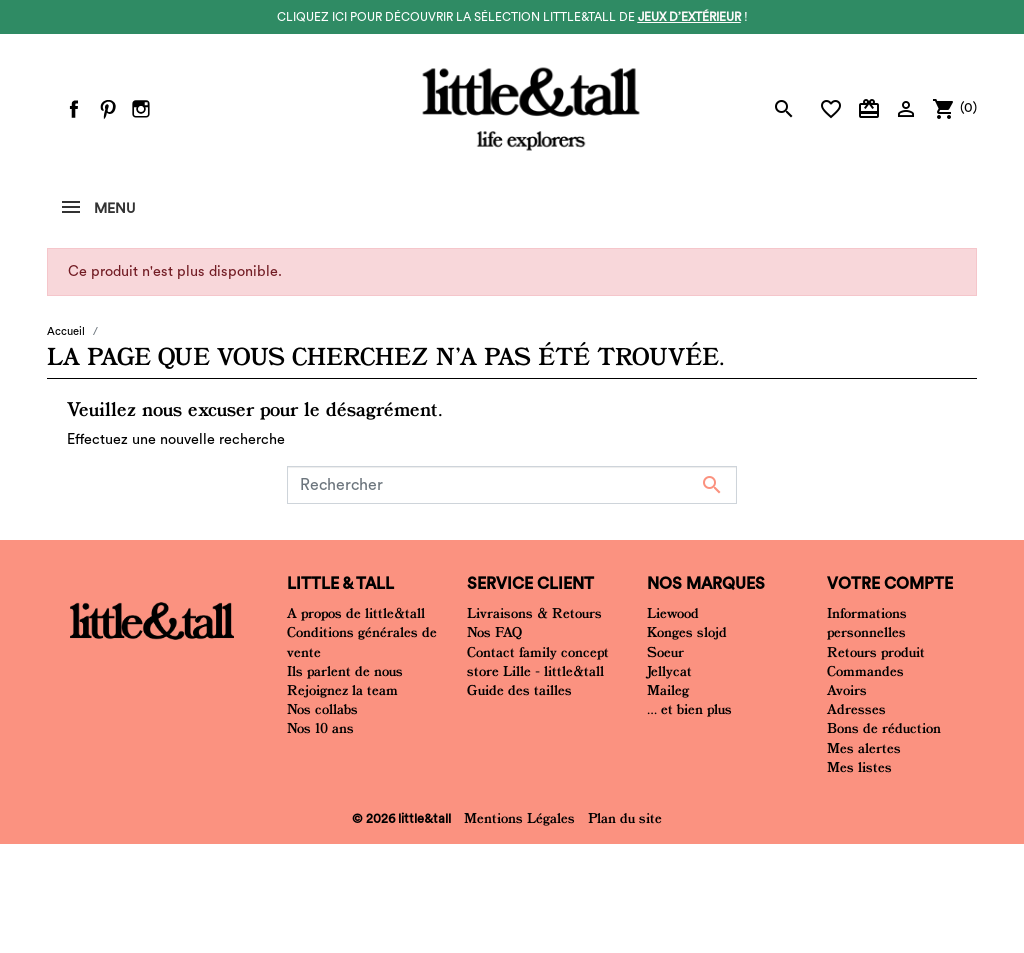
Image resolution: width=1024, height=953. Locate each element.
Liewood (673, 613)
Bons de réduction (884, 728)
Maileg (668, 690)
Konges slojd (687, 632)
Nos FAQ (494, 632)
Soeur (665, 652)
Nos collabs (322, 709)
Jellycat (669, 671)
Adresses (856, 709)
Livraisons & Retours (534, 613)
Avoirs (847, 690)
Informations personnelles (867, 622)
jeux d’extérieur (689, 17)
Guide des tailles (519, 690)
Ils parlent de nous (345, 671)
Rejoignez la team (342, 690)
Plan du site (625, 818)
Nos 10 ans (320, 728)
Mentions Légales (519, 818)
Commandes (865, 671)
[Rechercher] (512, 485)
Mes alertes (864, 748)
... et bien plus (689, 709)
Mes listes (859, 767)
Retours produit (876, 652)
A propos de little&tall (356, 613)
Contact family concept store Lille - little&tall (538, 661)
